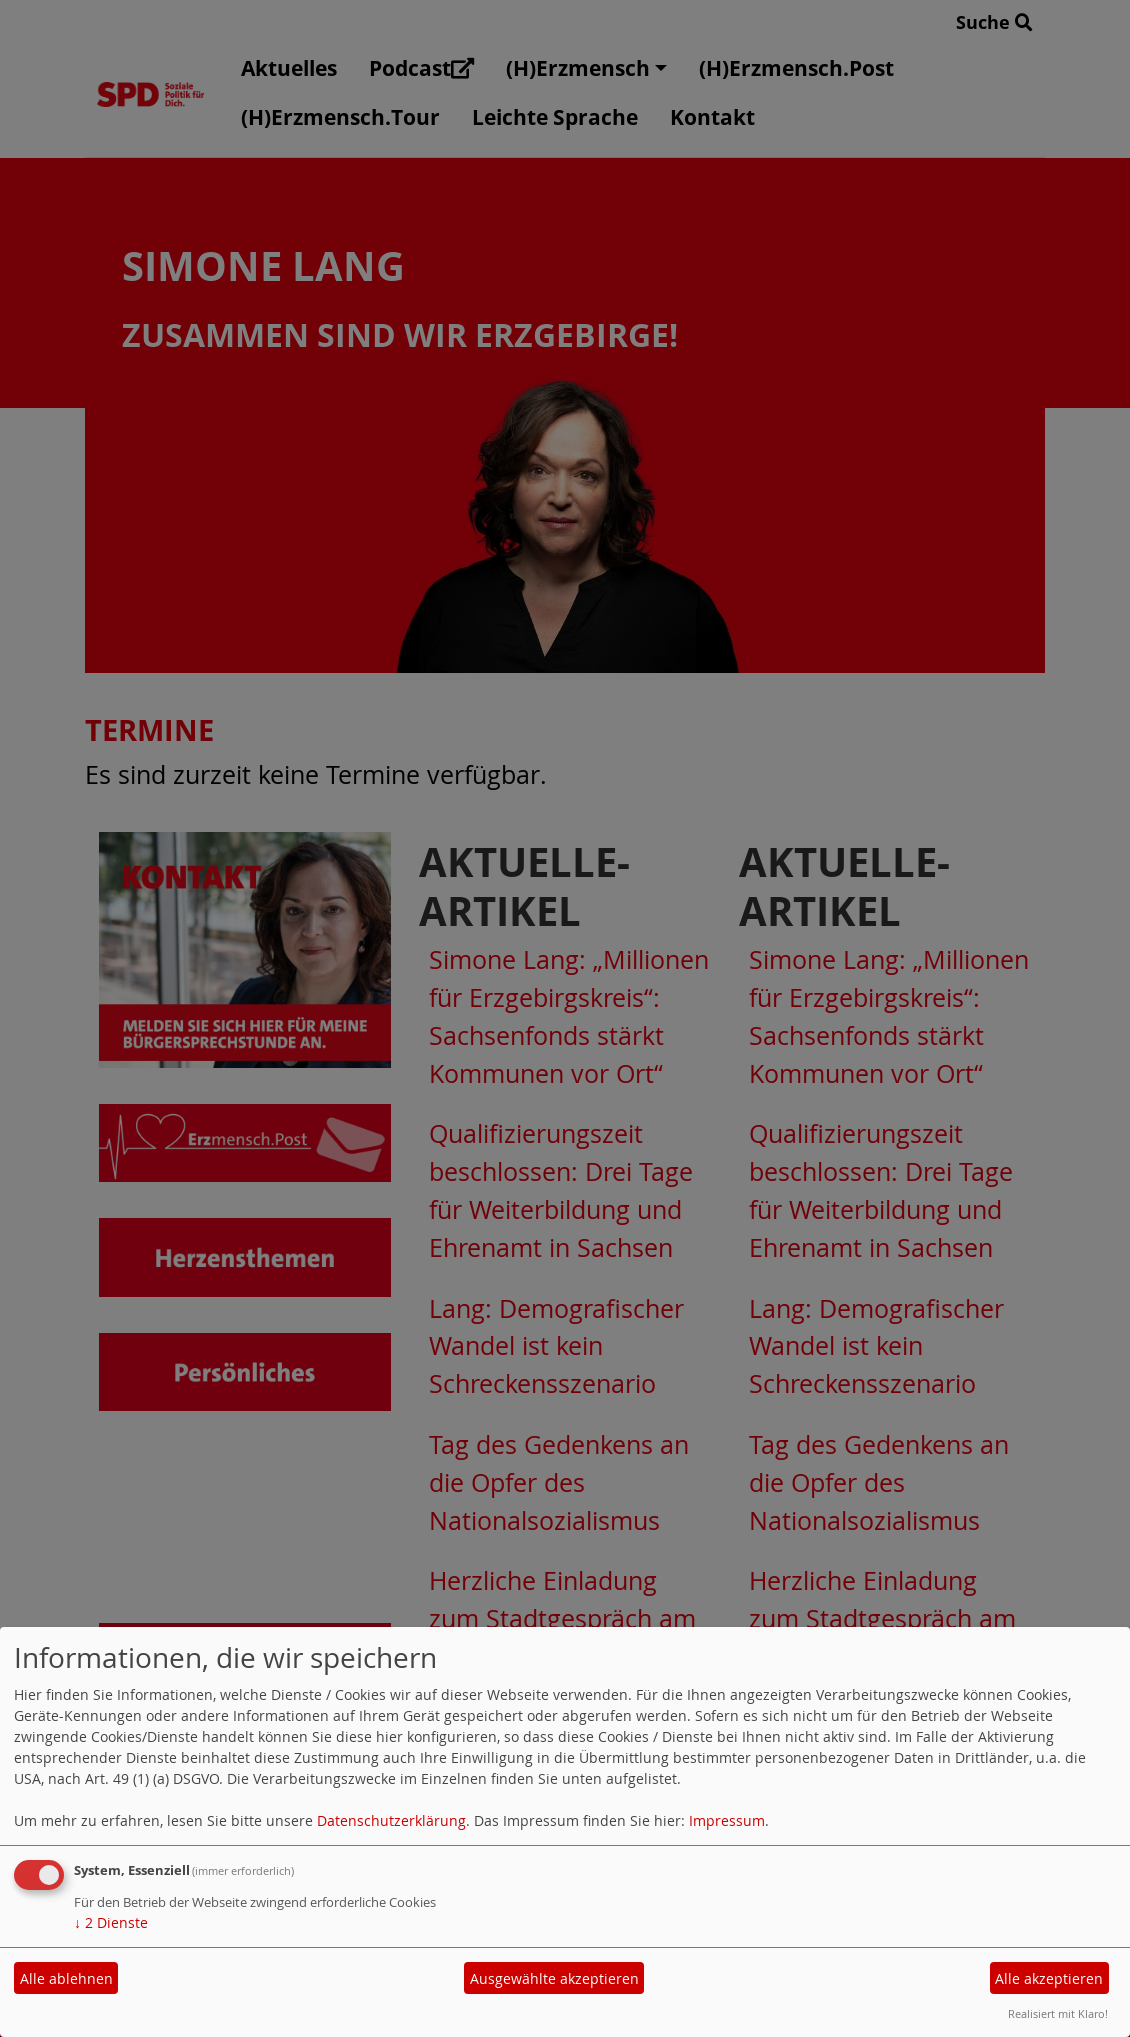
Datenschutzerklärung (391, 1820)
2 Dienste (111, 1922)
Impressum (727, 1820)
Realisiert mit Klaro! (1058, 2013)
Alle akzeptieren (1049, 1978)
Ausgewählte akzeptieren (554, 1978)
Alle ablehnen (66, 1978)
